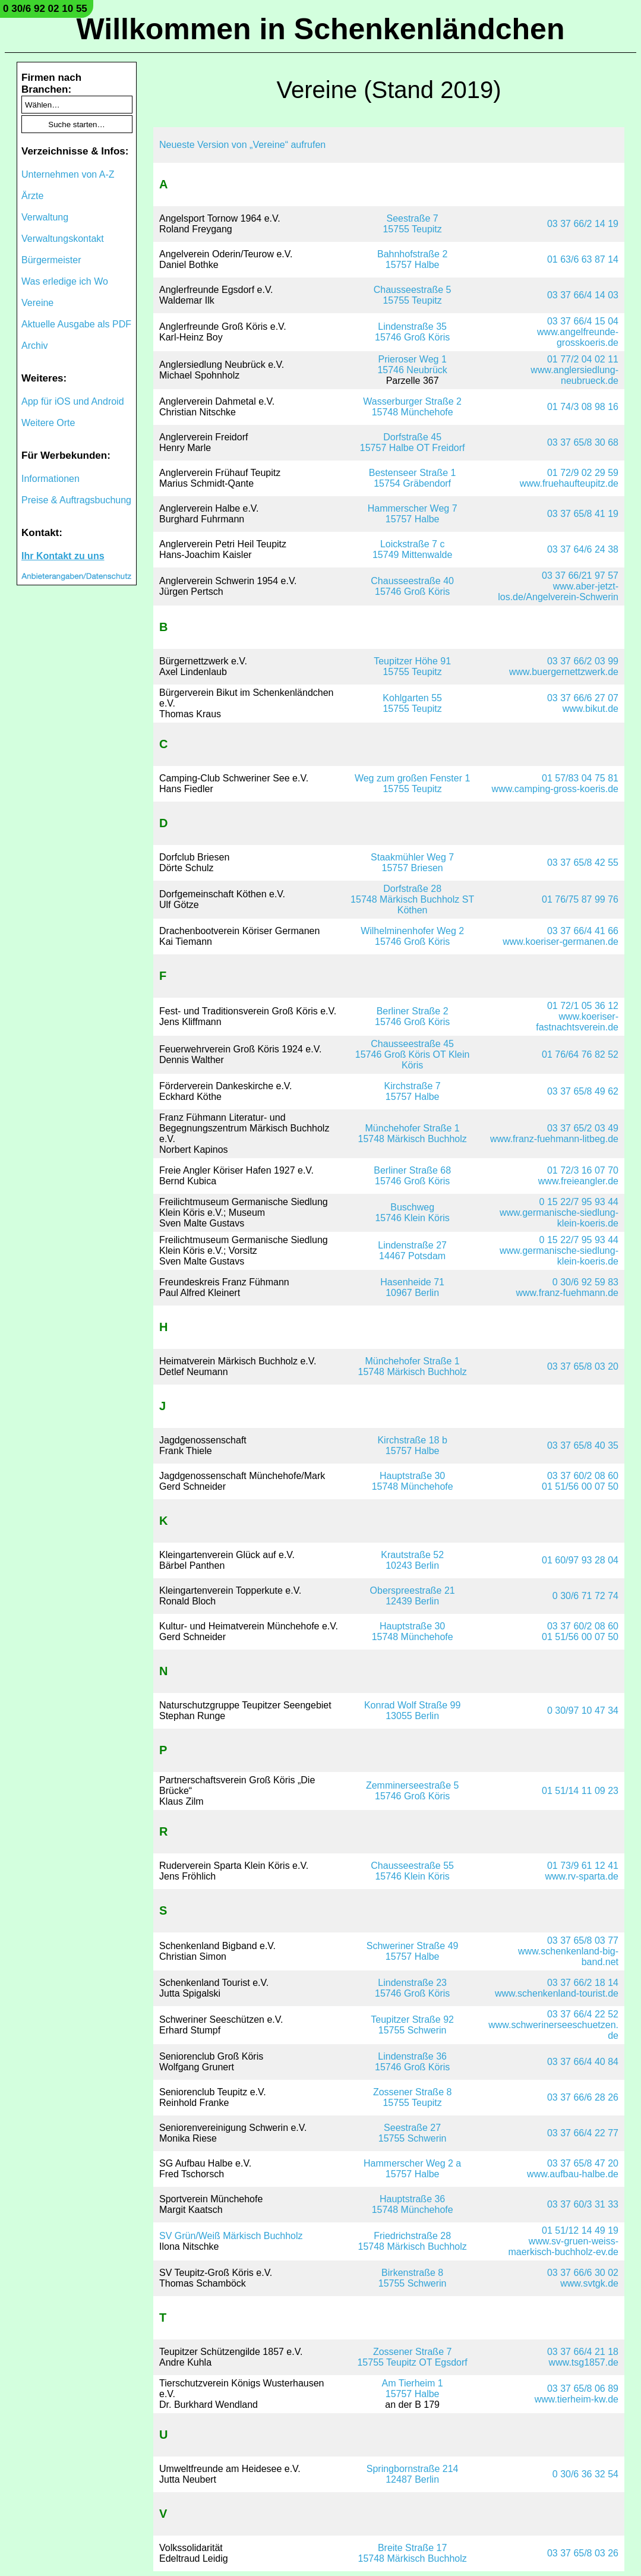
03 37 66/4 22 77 (582, 2133)
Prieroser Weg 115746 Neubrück (412, 364)
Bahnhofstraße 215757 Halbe (412, 259)
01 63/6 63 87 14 (582, 259)
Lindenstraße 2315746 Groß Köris (412, 1988)
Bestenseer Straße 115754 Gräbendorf (412, 478)
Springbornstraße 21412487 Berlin (413, 2474)
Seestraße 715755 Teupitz (412, 223)
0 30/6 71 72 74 (585, 1596)
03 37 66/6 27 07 (582, 698)
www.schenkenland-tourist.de (556, 1993)
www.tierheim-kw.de (576, 2399)
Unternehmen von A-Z (68, 174)
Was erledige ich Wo (64, 281)
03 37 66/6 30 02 (582, 2273)
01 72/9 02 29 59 (582, 473)
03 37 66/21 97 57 (580, 575)
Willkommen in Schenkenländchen (321, 29)
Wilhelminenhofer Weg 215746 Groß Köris (412, 936)
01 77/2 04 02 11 (582, 359)
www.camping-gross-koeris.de (555, 789)
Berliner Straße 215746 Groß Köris (412, 1016)
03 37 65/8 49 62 (582, 1091)
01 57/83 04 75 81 (580, 778)
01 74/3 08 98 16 (582, 407)
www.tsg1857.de (583, 2362)
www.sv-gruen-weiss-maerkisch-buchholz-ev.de (563, 2246)
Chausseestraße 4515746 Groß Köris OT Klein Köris (412, 1054)
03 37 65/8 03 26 (582, 2553)
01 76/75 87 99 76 (580, 899)
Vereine (37, 303)
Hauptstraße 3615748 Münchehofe (412, 2204)
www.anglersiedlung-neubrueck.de (574, 375)
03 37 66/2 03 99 (582, 661)
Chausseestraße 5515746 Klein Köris (412, 1871)
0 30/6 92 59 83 (585, 1282)
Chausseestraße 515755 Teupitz (412, 295)
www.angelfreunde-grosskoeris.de (577, 337)
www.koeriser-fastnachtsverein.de (577, 1021)
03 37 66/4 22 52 (582, 2014)
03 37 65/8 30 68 (582, 442)
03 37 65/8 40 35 (582, 1445)
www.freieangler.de (578, 1181)
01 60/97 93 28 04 (580, 1560)
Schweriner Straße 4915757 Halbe (413, 1951)
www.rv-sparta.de (581, 1876)
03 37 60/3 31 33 (582, 2204)
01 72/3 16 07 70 (582, 1170)
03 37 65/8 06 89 (582, 2388)
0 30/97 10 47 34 (582, 1710)
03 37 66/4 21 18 (582, 2352)
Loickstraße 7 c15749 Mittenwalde (412, 549)
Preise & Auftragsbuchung (76, 500)
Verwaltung (44, 217)
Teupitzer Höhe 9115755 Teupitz (412, 666)
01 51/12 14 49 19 (580, 2230)
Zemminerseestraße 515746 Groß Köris (412, 1790)
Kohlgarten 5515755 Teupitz (412, 703)
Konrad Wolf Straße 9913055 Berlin (412, 1710)
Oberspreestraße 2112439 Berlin (412, 1595)
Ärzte (32, 196)
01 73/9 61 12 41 (582, 1866)
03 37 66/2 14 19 (582, 224)
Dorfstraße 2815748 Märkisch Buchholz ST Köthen (412, 899)
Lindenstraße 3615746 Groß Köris (412, 2061)
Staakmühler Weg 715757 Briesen (412, 862)
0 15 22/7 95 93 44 (578, 1202)
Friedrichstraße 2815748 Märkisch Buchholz (412, 2241)
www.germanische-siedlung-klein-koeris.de (559, 1217)
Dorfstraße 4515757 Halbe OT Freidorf (412, 442)
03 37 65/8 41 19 (582, 514)
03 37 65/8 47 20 (582, 2163)
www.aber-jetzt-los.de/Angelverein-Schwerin (558, 591)
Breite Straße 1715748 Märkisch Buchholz (412, 2553)
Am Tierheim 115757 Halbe (412, 2388)
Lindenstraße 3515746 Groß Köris (412, 331)
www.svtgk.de (589, 2283)
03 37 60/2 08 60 (582, 1476)
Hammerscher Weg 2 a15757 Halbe (412, 2168)
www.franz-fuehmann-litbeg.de (554, 1139)
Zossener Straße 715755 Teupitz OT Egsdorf (412, 2357)
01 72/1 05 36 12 (582, 1006)
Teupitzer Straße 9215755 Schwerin (412, 2024)
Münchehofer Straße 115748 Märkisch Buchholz (412, 1133)
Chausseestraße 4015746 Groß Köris (412, 586)
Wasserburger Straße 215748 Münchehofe (412, 406)
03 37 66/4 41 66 (582, 931)
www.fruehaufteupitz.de (569, 483)
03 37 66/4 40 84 (582, 2062)
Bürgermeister (51, 260)
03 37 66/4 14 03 (582, 295)
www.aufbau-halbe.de (572, 2174)
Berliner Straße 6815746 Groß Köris (412, 1175)
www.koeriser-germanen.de (560, 942)
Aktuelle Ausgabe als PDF (76, 324)
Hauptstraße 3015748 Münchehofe (412, 1481)
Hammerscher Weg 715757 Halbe (412, 513)
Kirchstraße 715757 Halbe (412, 1091)
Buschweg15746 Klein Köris (412, 1212)
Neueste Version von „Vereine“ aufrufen (242, 145)
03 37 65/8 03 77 (582, 1940)
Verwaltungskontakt (62, 239)
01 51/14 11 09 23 (580, 1791)
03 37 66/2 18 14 (582, 1983)
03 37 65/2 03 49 (582, 1128)
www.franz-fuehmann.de (567, 1293)
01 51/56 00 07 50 (580, 1486)
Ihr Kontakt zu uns (63, 556)
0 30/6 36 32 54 (585, 2474)
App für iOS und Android (72, 401)
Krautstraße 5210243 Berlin (412, 1560)
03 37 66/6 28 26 (582, 2097)
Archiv (34, 345)
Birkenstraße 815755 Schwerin (412, 2278)
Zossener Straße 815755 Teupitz (412, 2097)
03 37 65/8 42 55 (582, 862)
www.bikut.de (590, 709)
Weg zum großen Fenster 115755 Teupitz (412, 783)
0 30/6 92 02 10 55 (45, 8)
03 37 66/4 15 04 (582, 321)
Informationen (50, 479)
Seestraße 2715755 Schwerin (412, 2133)
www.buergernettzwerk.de (563, 672)
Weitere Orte (48, 423)
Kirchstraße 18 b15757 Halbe (412, 1445)
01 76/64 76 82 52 (580, 1054)
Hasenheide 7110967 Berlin (412, 1287)
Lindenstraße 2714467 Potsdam (412, 1250)
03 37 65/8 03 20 (582, 1366)
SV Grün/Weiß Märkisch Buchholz (231, 2236)
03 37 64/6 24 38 (582, 549)
